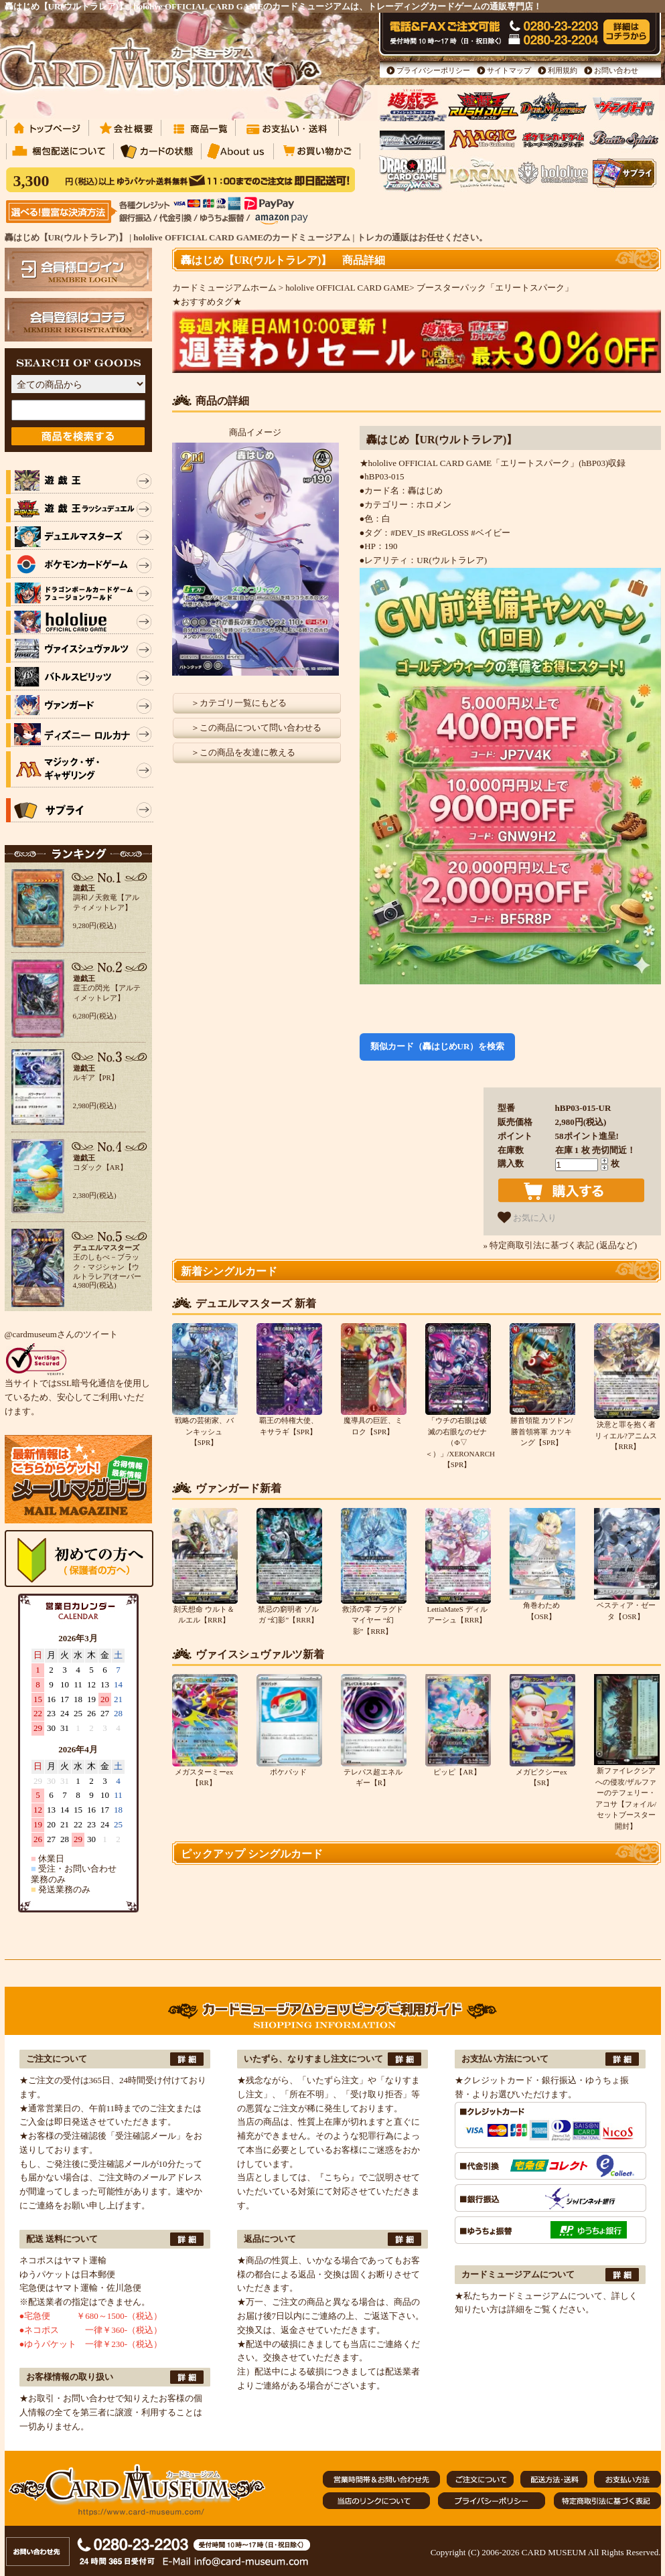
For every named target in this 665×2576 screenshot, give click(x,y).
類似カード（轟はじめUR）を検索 (437, 1046)
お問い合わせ (616, 70)
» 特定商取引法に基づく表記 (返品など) (561, 1245)
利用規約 (562, 70)
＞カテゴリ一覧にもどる (239, 703)
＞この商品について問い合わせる (256, 728)
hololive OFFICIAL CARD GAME (347, 288)
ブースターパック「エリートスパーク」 (495, 288)
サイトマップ (509, 70)
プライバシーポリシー (433, 70)
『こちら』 (337, 2177)
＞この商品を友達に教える (243, 752)
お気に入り (527, 1217)
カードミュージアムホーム (224, 288)
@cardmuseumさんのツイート (61, 1334)
